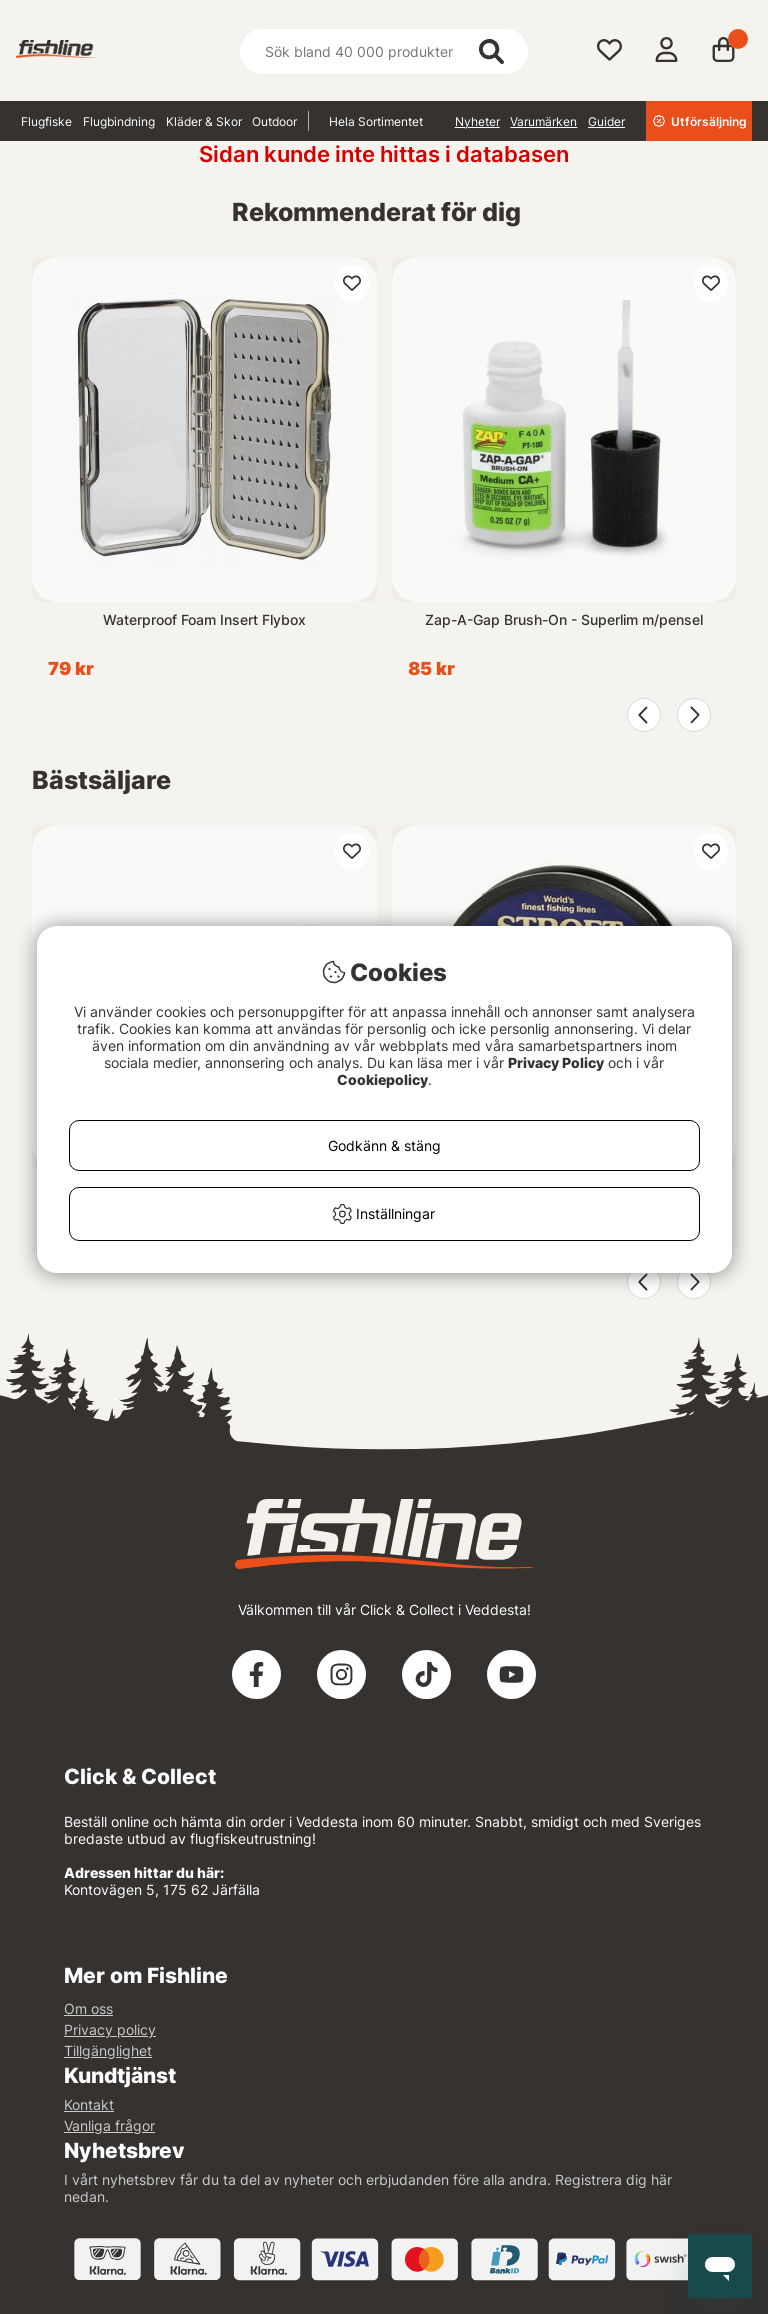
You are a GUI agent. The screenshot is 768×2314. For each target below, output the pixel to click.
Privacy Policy (556, 1062)
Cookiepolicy (382, 1079)
